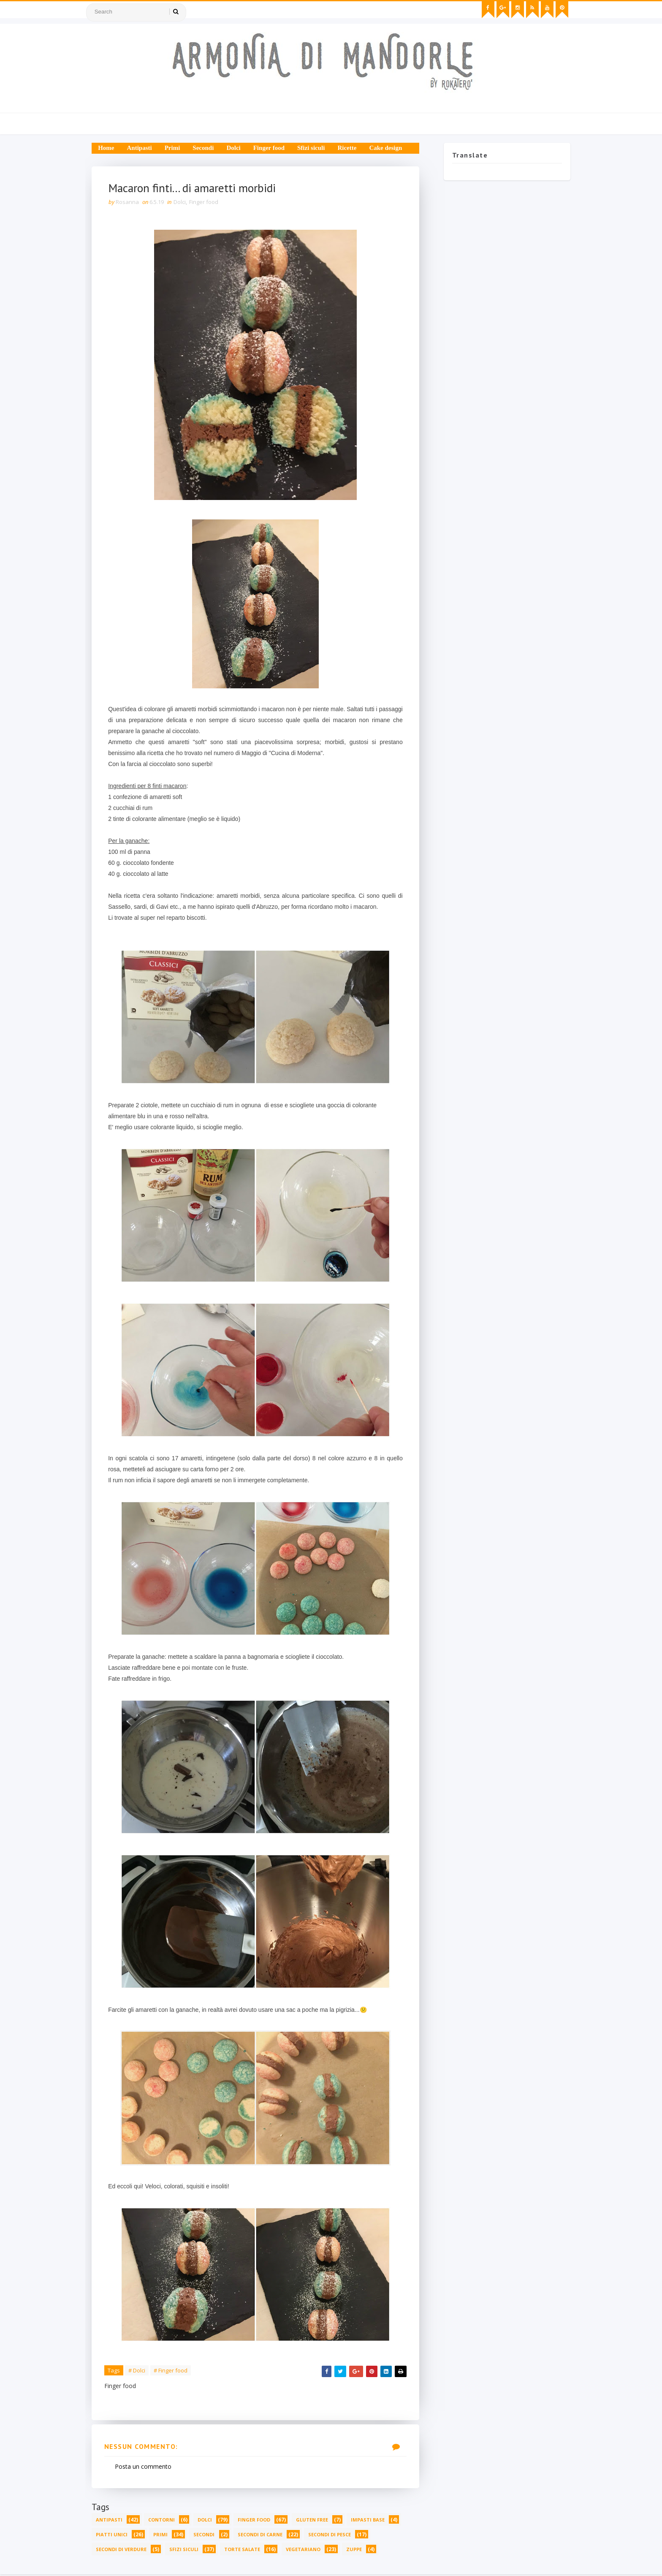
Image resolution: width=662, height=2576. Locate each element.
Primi (175, 147)
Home (109, 147)
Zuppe (357, 2550)
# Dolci (139, 2371)
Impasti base (371, 2521)
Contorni (164, 2521)
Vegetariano (306, 2550)
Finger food (272, 147)
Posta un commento (146, 2468)
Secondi (206, 147)
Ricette (349, 147)
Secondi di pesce (332, 2536)
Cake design (388, 147)
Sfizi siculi (314, 147)
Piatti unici (114, 2536)
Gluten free (315, 2521)
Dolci (236, 147)
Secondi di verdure (124, 2550)
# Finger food (173, 2371)
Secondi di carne (263, 2536)
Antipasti (142, 147)
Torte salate (245, 2550)
